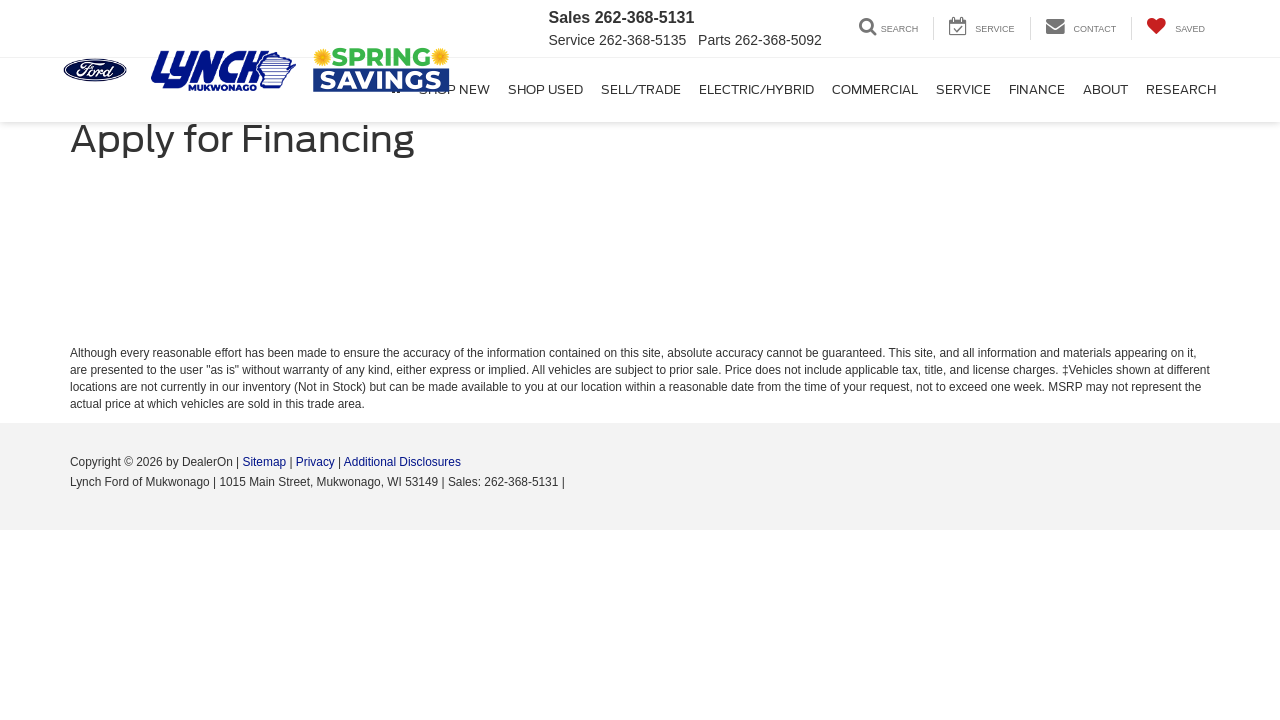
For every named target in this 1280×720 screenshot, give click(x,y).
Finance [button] (1037, 89)
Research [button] (1181, 89)
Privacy (315, 462)
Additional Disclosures (402, 462)
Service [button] (963, 89)
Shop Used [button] (545, 89)
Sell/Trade (641, 89)
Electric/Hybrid (756, 89)
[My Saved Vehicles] (1175, 28)
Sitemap (264, 462)
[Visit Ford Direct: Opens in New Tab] (573, 482)
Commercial (875, 89)
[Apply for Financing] (640, 265)
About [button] (1105, 89)
